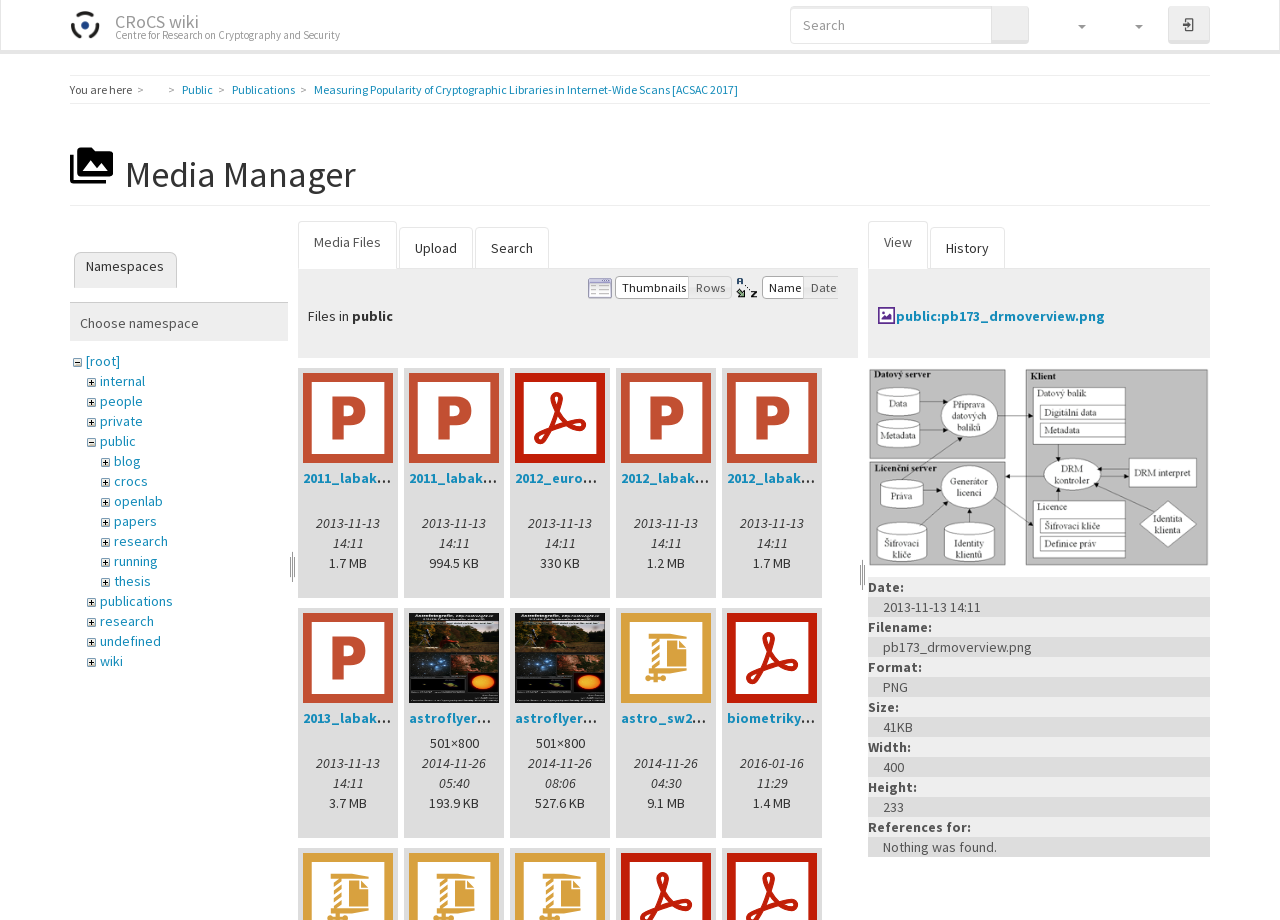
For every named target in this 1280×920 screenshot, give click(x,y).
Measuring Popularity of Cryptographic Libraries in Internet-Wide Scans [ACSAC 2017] (526, 89)
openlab (138, 501)
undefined (130, 641)
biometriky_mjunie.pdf (804, 718)
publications (136, 601)
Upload (436, 248)
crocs (131, 481)
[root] (103, 361)
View (898, 242)
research (141, 541)
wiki (111, 661)
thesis (132, 581)
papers (135, 521)
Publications (263, 89)
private (121, 421)
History (967, 248)
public (118, 441)
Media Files (347, 242)
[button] (1072, 25)
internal (122, 381)
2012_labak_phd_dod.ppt (814, 478)
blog (127, 461)
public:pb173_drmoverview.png (1000, 316)
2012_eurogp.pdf (572, 478)
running (136, 561)
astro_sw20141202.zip (693, 718)
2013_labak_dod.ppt (372, 718)
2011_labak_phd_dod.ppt (390, 478)
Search (512, 248)
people (121, 401)
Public (197, 89)
